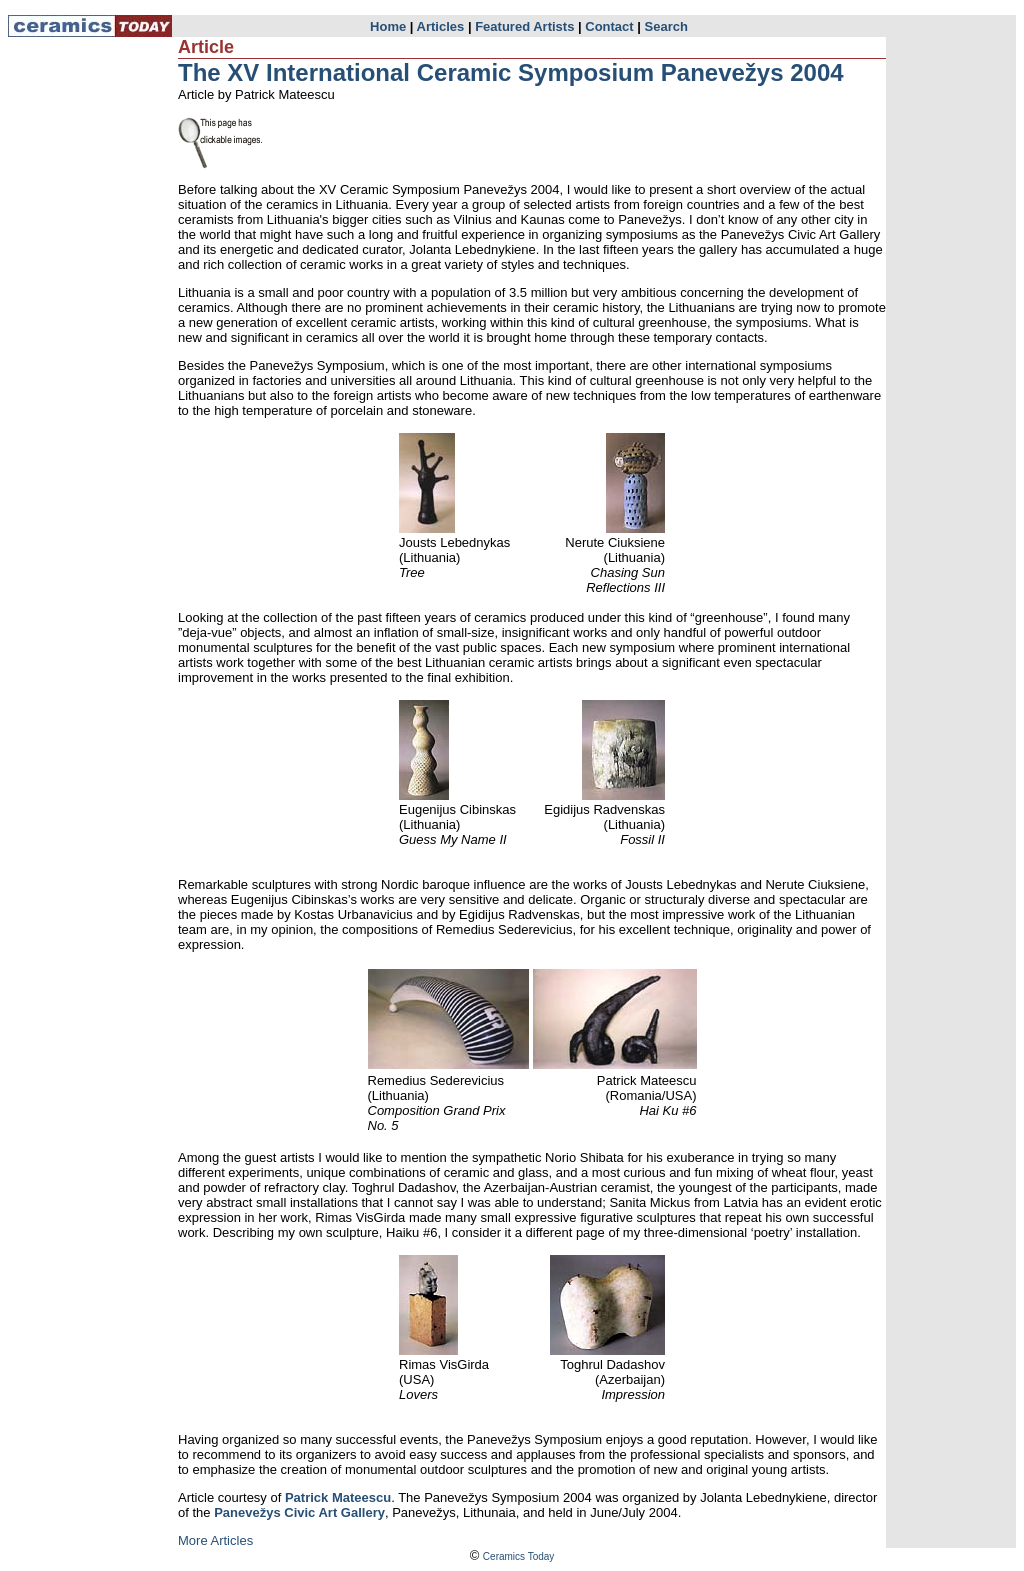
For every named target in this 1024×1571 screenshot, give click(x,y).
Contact (609, 26)
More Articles (215, 1540)
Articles (441, 26)
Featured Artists (524, 26)
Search (666, 26)
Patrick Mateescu (338, 1497)
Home (388, 26)
